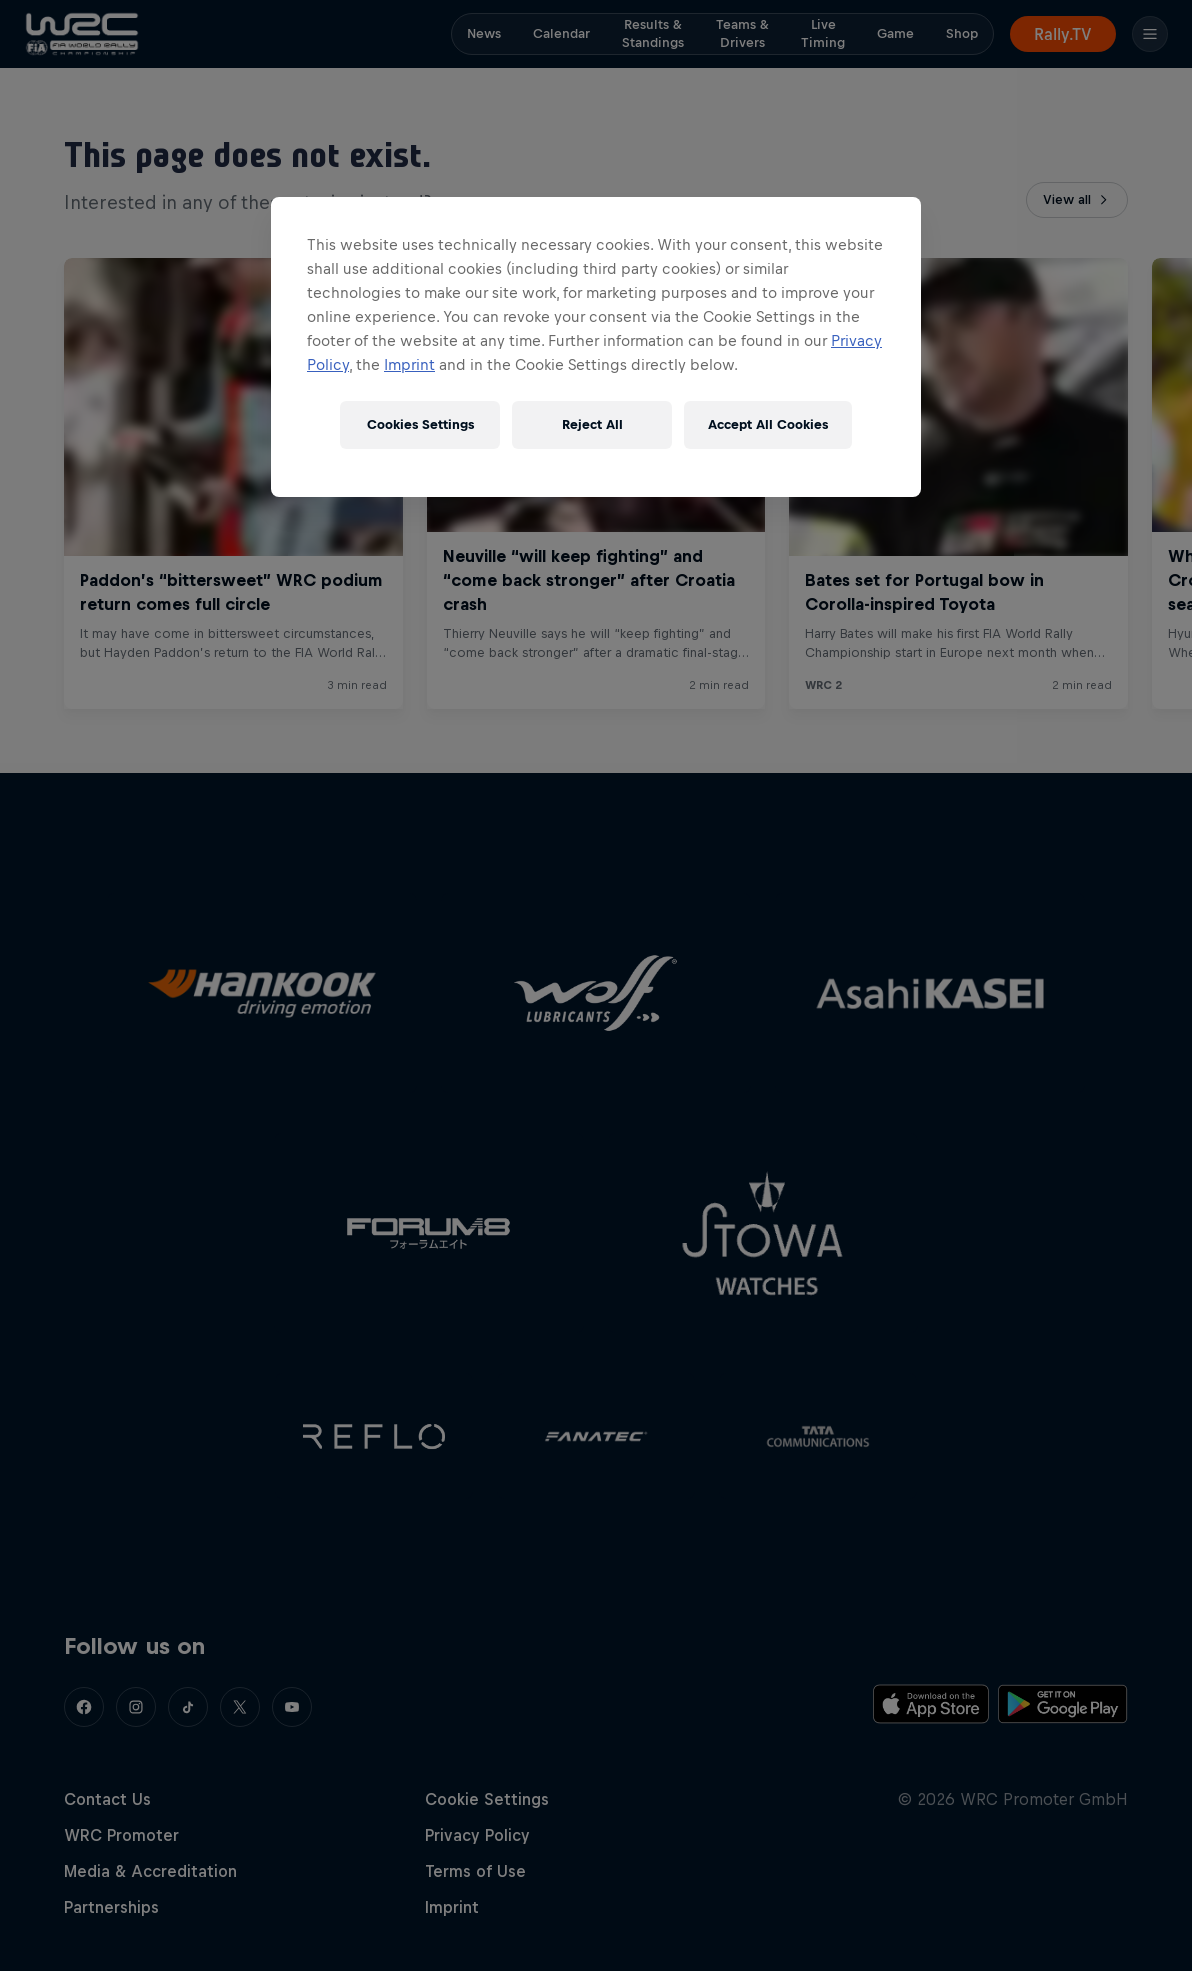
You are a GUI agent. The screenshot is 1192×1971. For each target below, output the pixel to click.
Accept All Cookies (768, 424)
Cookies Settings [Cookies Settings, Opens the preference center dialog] (420, 424)
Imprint (409, 364)
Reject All (592, 424)
